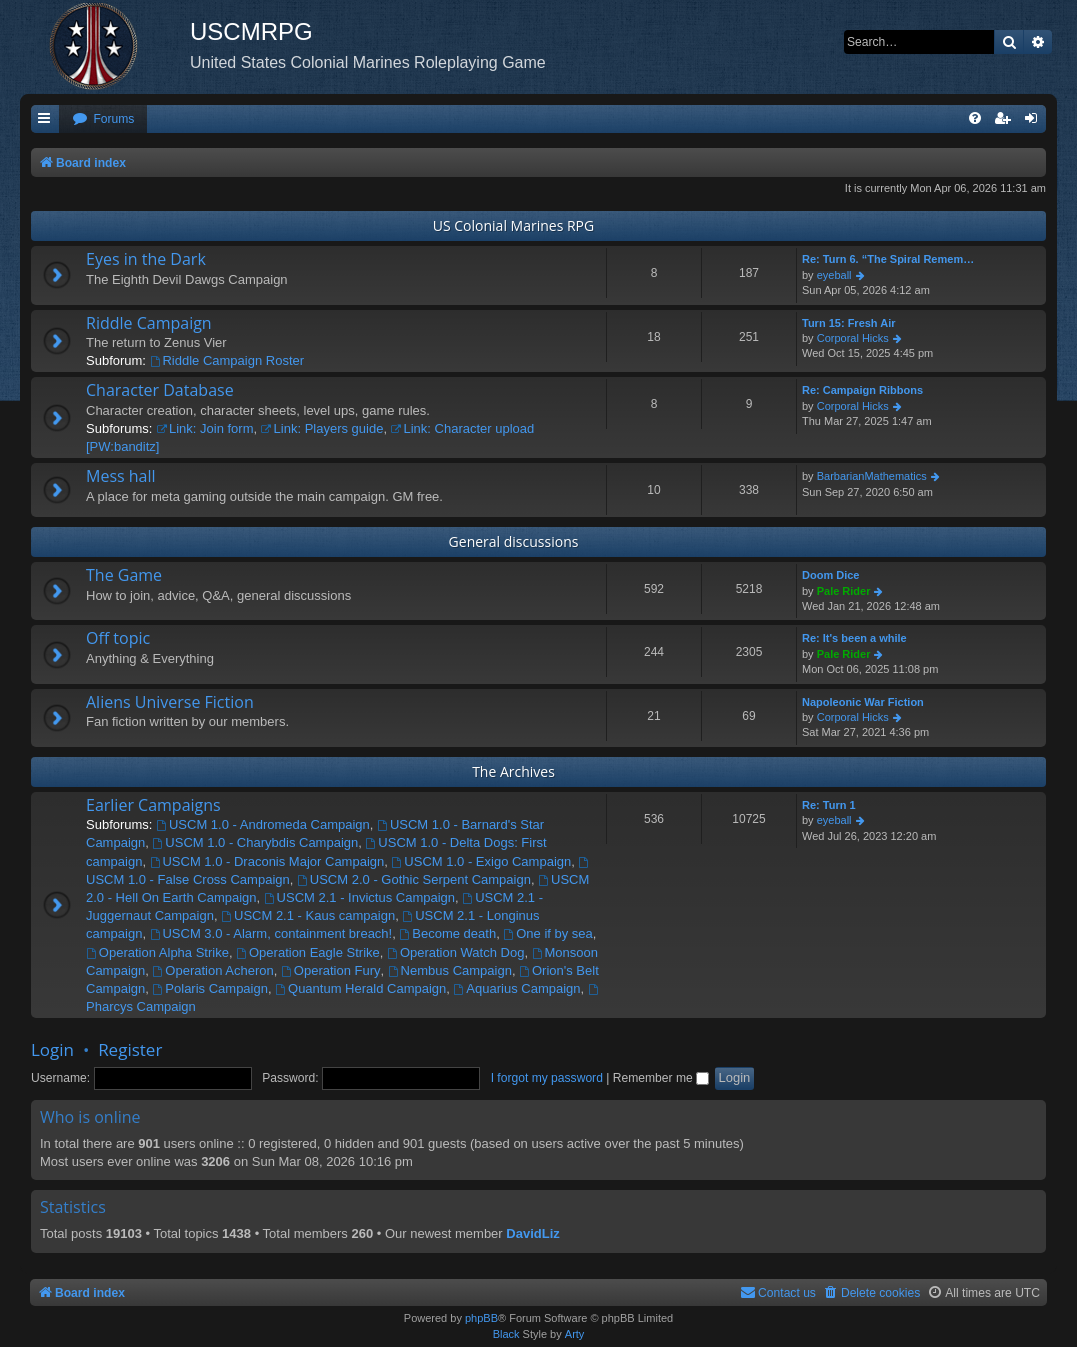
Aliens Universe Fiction (170, 702)
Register (130, 1049)
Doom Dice (830, 575)
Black (506, 1334)
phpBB (481, 1318)
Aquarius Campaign (517, 988)
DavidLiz (532, 1233)
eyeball (834, 275)
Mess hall (121, 476)
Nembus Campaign (450, 970)
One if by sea (547, 933)
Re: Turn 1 (829, 805)
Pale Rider (844, 591)
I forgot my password (547, 1078)
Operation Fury (331, 970)
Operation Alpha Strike (157, 952)
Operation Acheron (213, 970)
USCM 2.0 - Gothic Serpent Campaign (414, 879)
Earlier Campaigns (153, 805)
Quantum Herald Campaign (360, 988)
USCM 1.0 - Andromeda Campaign (263, 824)
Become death (447, 933)
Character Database (160, 390)
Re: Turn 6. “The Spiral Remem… (888, 259)
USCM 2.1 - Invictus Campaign (359, 897)
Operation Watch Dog (455, 952)
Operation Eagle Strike (308, 952)
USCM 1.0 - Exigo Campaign (481, 861)
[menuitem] (103, 119)
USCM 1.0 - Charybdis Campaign (256, 842)
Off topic (118, 638)
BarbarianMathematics (872, 476)
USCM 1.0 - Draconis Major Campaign (267, 861)
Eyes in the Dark (146, 259)
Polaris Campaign (210, 988)
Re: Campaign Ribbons (862, 390)
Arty (575, 1334)
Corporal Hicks (853, 338)
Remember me (661, 1078)
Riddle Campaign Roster (227, 360)
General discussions (514, 541)
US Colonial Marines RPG (513, 225)
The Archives (513, 771)
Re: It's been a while (854, 638)
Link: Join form (204, 428)
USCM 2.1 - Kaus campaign (308, 915)
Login (52, 1049)
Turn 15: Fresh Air (849, 323)
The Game (124, 575)
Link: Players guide (322, 428)
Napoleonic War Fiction (863, 702)
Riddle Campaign (149, 323)
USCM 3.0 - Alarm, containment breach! (271, 933)
